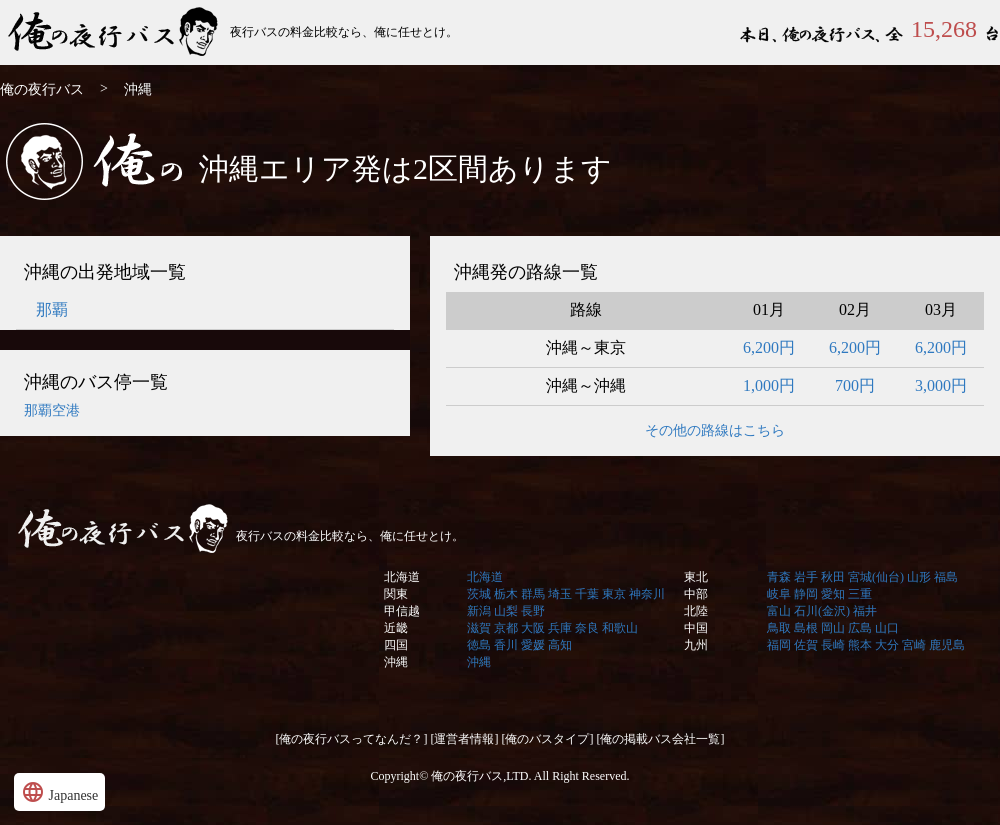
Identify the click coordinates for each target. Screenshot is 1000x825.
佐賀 (806, 645)
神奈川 (647, 594)
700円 (855, 385)
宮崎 (914, 645)
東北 (696, 577)
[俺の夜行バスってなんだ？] (352, 739)
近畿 (396, 628)
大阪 (533, 628)
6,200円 (769, 347)
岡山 (833, 628)
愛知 (833, 594)
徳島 (479, 645)
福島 (946, 577)
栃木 (506, 594)
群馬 (533, 594)
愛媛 (533, 645)
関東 (396, 594)
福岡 (779, 645)
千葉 (587, 594)
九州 (696, 645)
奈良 (587, 628)
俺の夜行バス (115, 32)
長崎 (833, 645)
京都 (506, 628)
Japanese (59, 792)
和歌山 (620, 628)
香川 (506, 645)
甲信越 (402, 611)
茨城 (479, 594)
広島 (860, 628)
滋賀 (479, 628)
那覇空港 (52, 410)
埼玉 (560, 594)
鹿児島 (947, 645)
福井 (865, 611)
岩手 (806, 577)
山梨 (506, 611)
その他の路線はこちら (715, 430)
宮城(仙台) (876, 577)
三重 (860, 594)
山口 (887, 628)
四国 (396, 645)
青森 (779, 577)
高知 (560, 645)
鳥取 (779, 628)
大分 (887, 645)
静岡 (806, 594)
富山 (779, 611)
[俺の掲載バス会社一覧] (661, 739)
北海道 (402, 577)
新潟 (479, 611)
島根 (806, 628)
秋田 (833, 577)
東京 (614, 594)
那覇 (52, 309)
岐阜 (779, 594)
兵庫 (560, 628)
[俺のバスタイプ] (548, 739)
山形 (919, 577)
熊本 (860, 645)
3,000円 (941, 385)
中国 (696, 628)
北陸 (696, 611)
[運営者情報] (465, 739)
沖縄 (396, 662)
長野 (533, 611)
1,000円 (769, 385)
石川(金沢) (822, 611)
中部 (696, 594)
